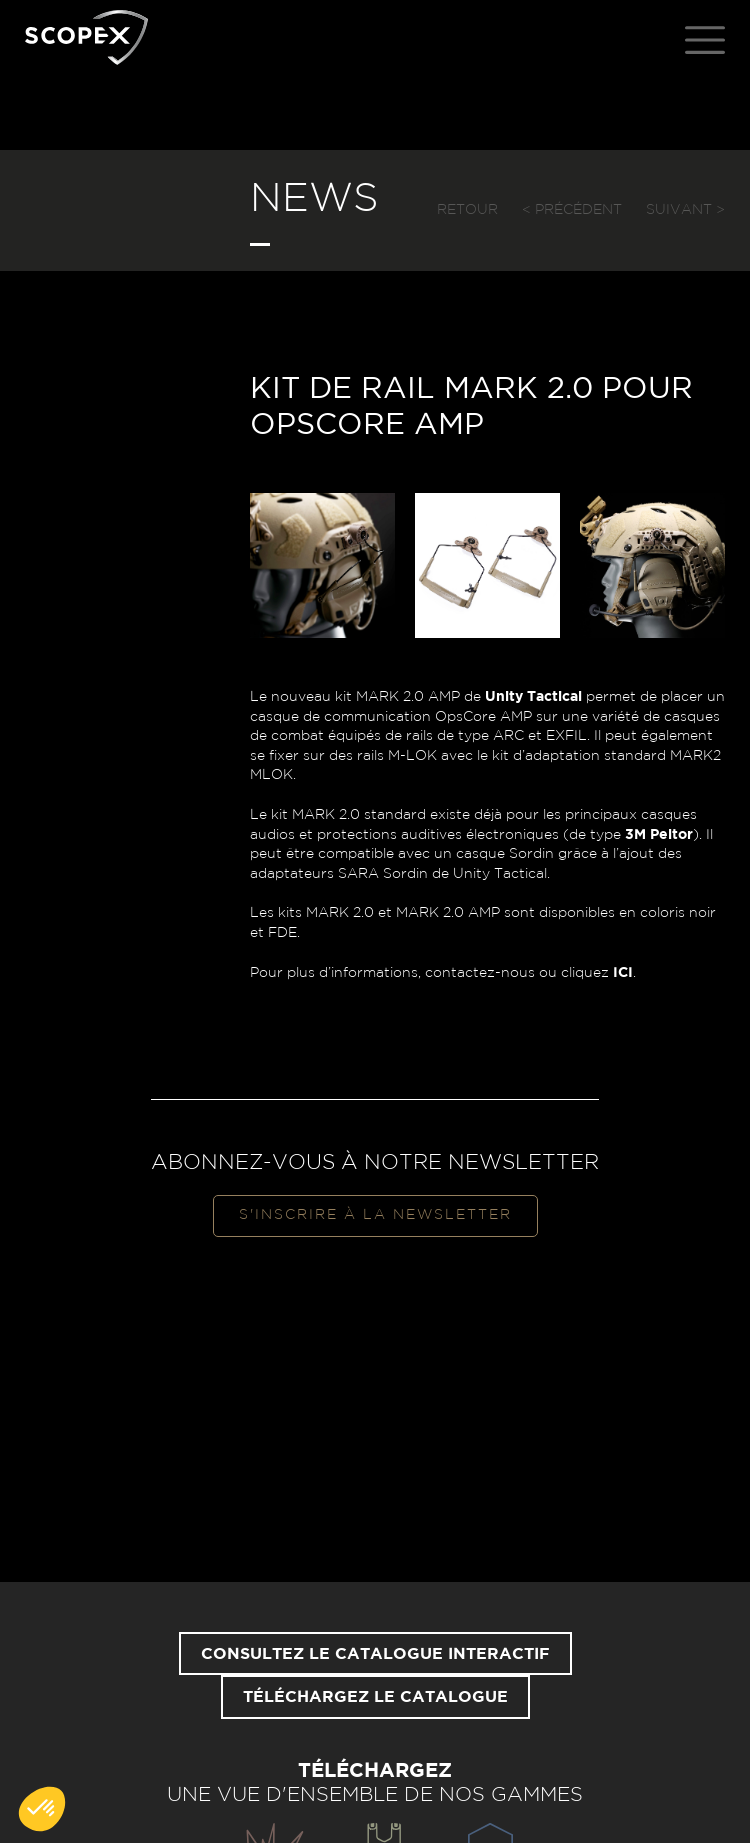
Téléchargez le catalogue (375, 1697)
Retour (467, 210)
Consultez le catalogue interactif (375, 1654)
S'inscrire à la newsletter (375, 1215)
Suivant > (685, 210)
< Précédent (572, 210)
